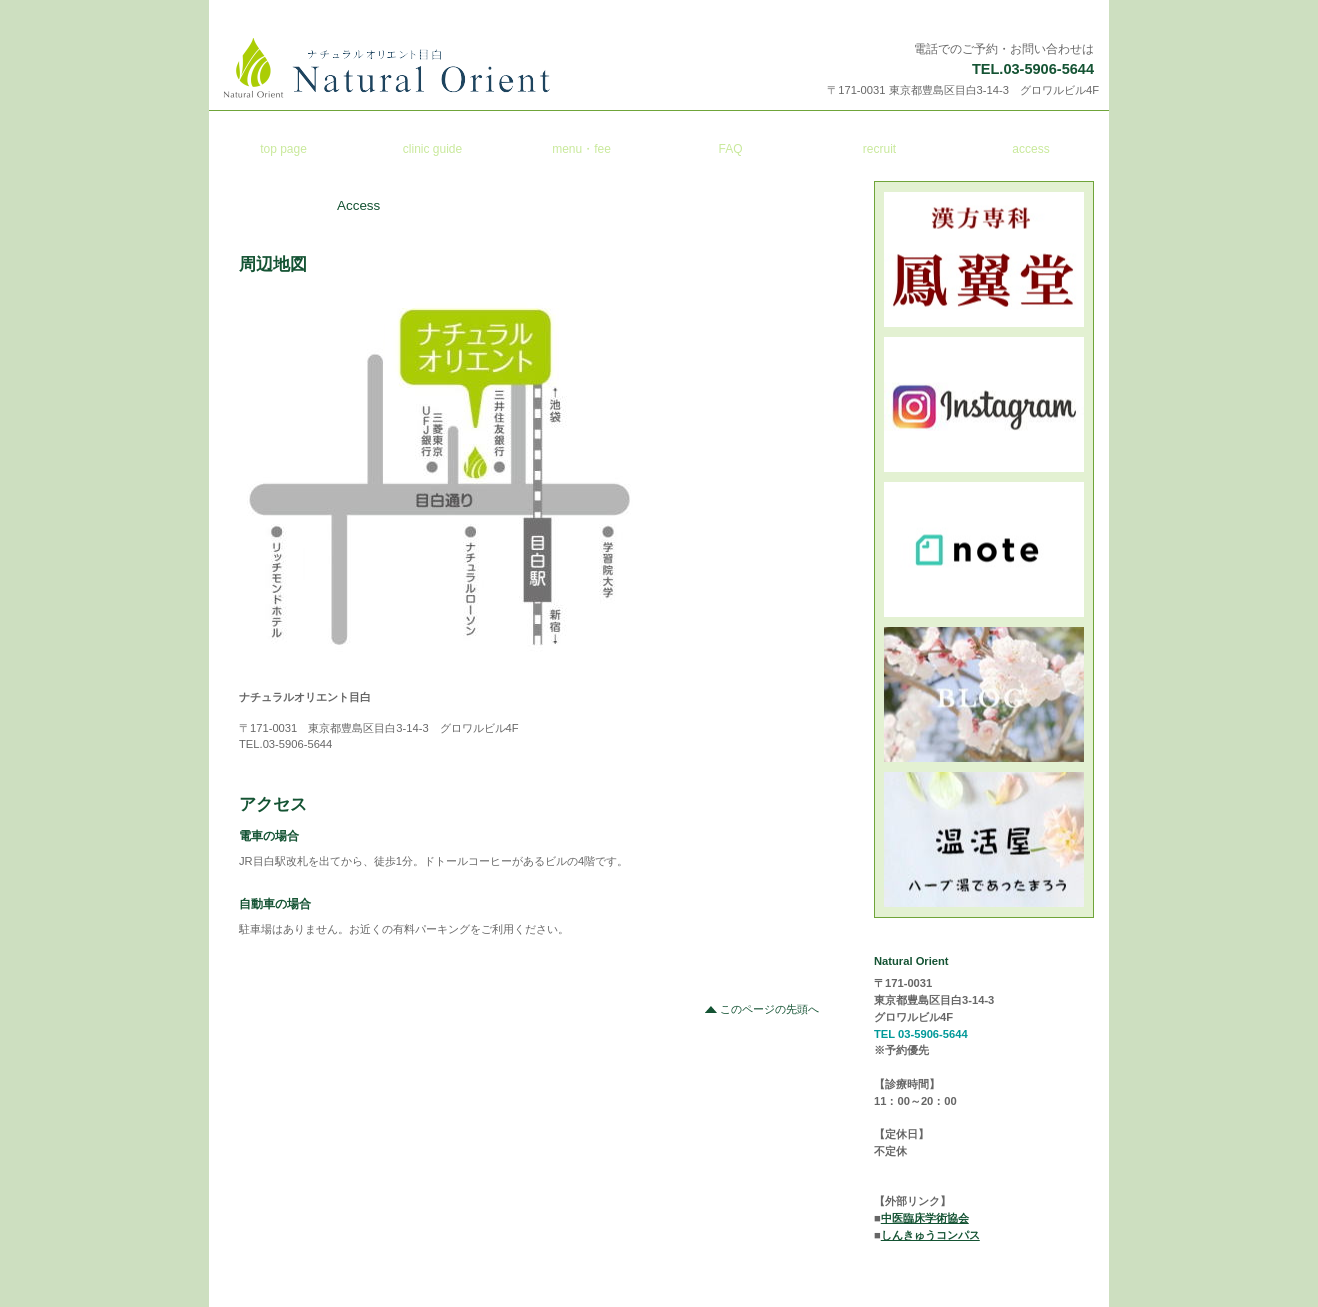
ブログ (984, 694)
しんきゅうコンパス (930, 1235)
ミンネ (984, 839)
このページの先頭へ (769, 1009)
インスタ (984, 404)
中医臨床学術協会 (925, 1218)
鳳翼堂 (984, 259)
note (984, 549)
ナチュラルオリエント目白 (466, 68)
